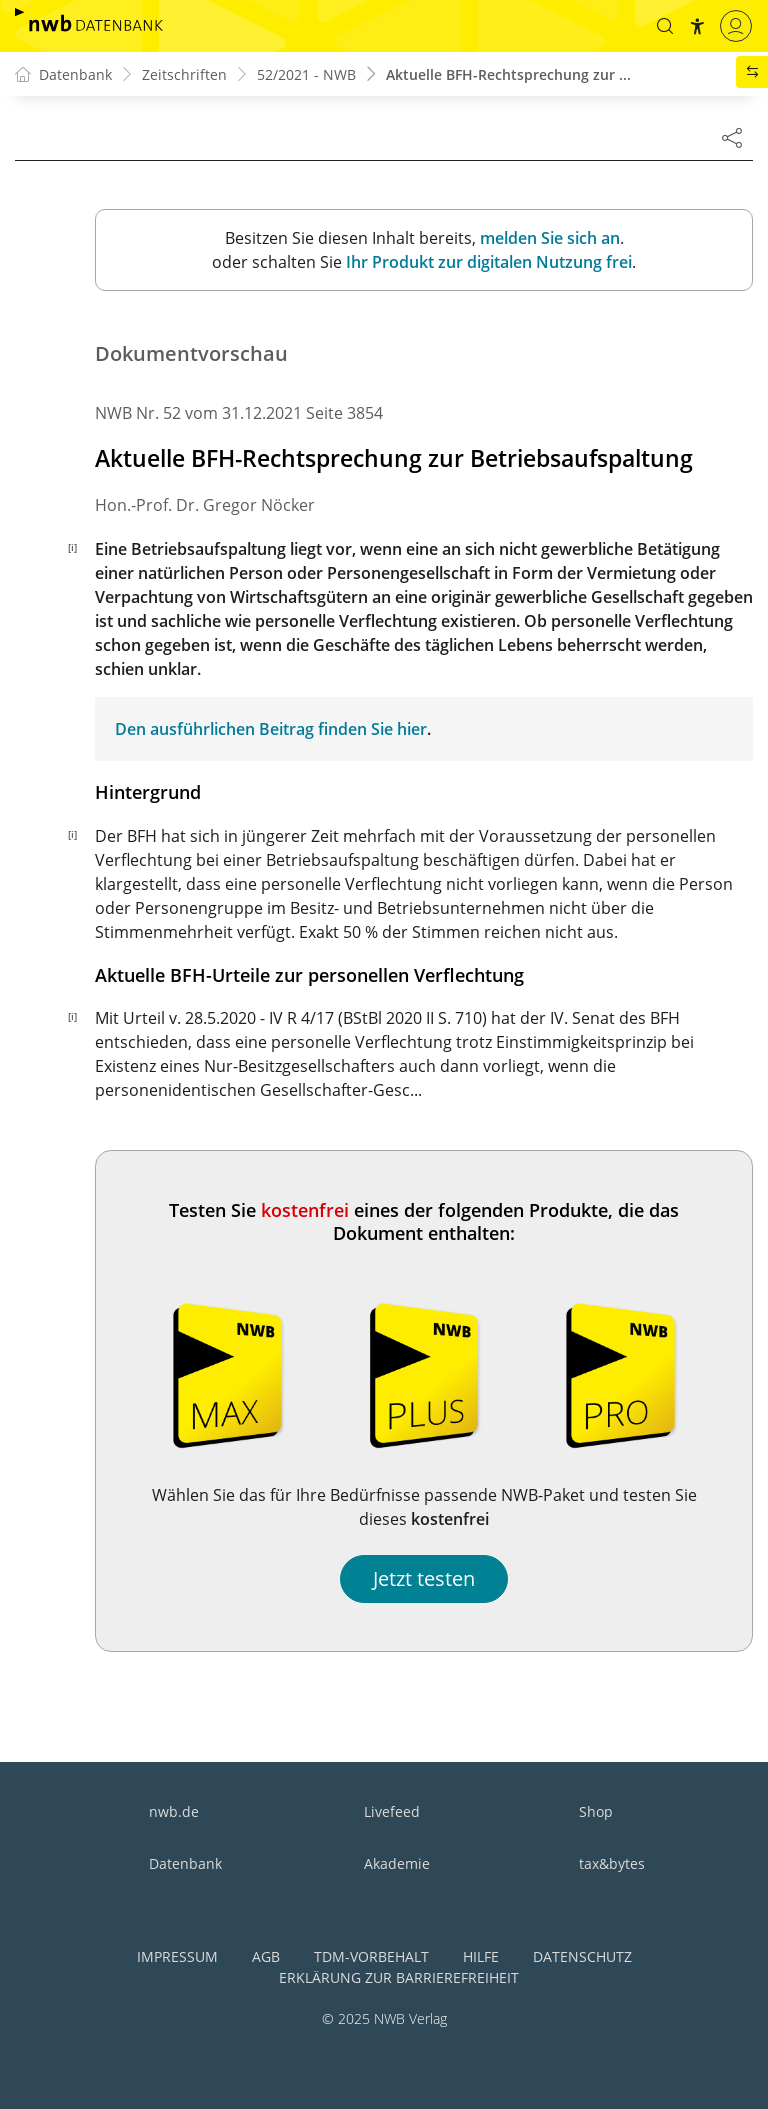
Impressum (177, 1956)
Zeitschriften (184, 74)
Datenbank (185, 1863)
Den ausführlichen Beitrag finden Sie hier (271, 729)
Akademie (397, 1863)
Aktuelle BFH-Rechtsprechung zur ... (508, 74)
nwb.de (174, 1811)
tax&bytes (612, 1863)
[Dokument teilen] (732, 137)
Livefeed (392, 1811)
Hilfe (481, 1956)
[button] (665, 26)
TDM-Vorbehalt (371, 1956)
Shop (596, 1811)
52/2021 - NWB (306, 74)
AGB (266, 1956)
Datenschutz (582, 1956)
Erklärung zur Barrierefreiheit (399, 1977)
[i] (72, 547)
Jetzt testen (424, 1578)
